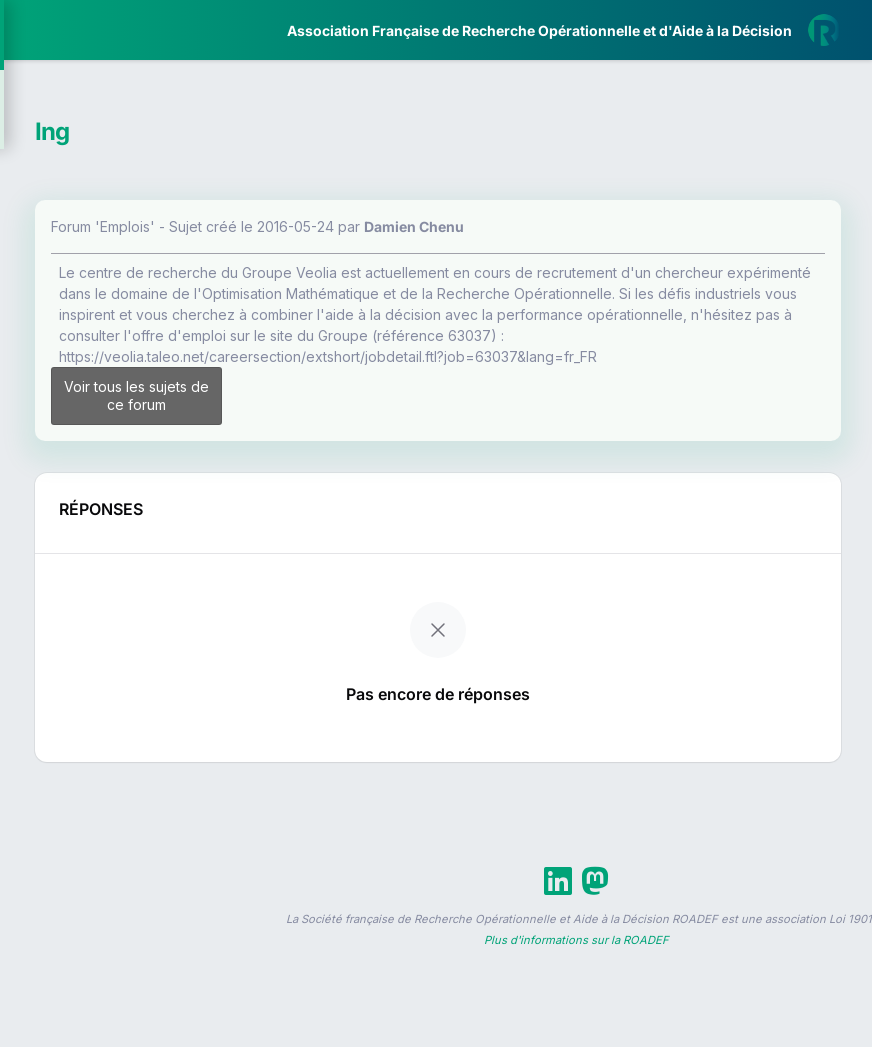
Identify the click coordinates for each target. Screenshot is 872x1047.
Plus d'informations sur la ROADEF (576, 1038)
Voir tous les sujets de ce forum (362, 476)
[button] (29, 593)
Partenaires (81, 460)
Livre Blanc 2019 (101, 739)
